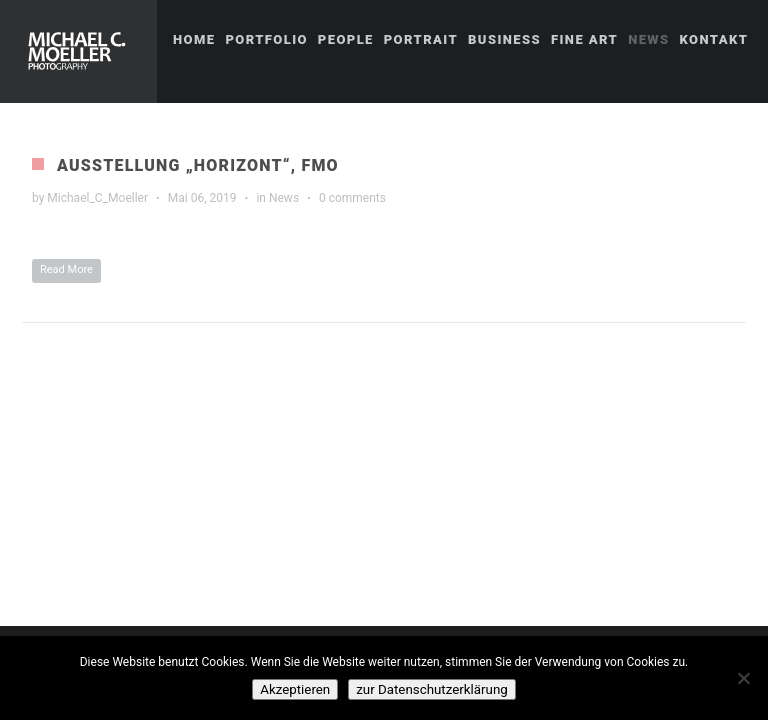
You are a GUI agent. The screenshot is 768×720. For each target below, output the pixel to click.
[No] (743, 678)
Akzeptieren (295, 689)
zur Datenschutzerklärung (432, 689)
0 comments (352, 198)
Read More (66, 269)
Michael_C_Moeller (97, 198)
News (284, 198)
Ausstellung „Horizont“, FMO (198, 165)
